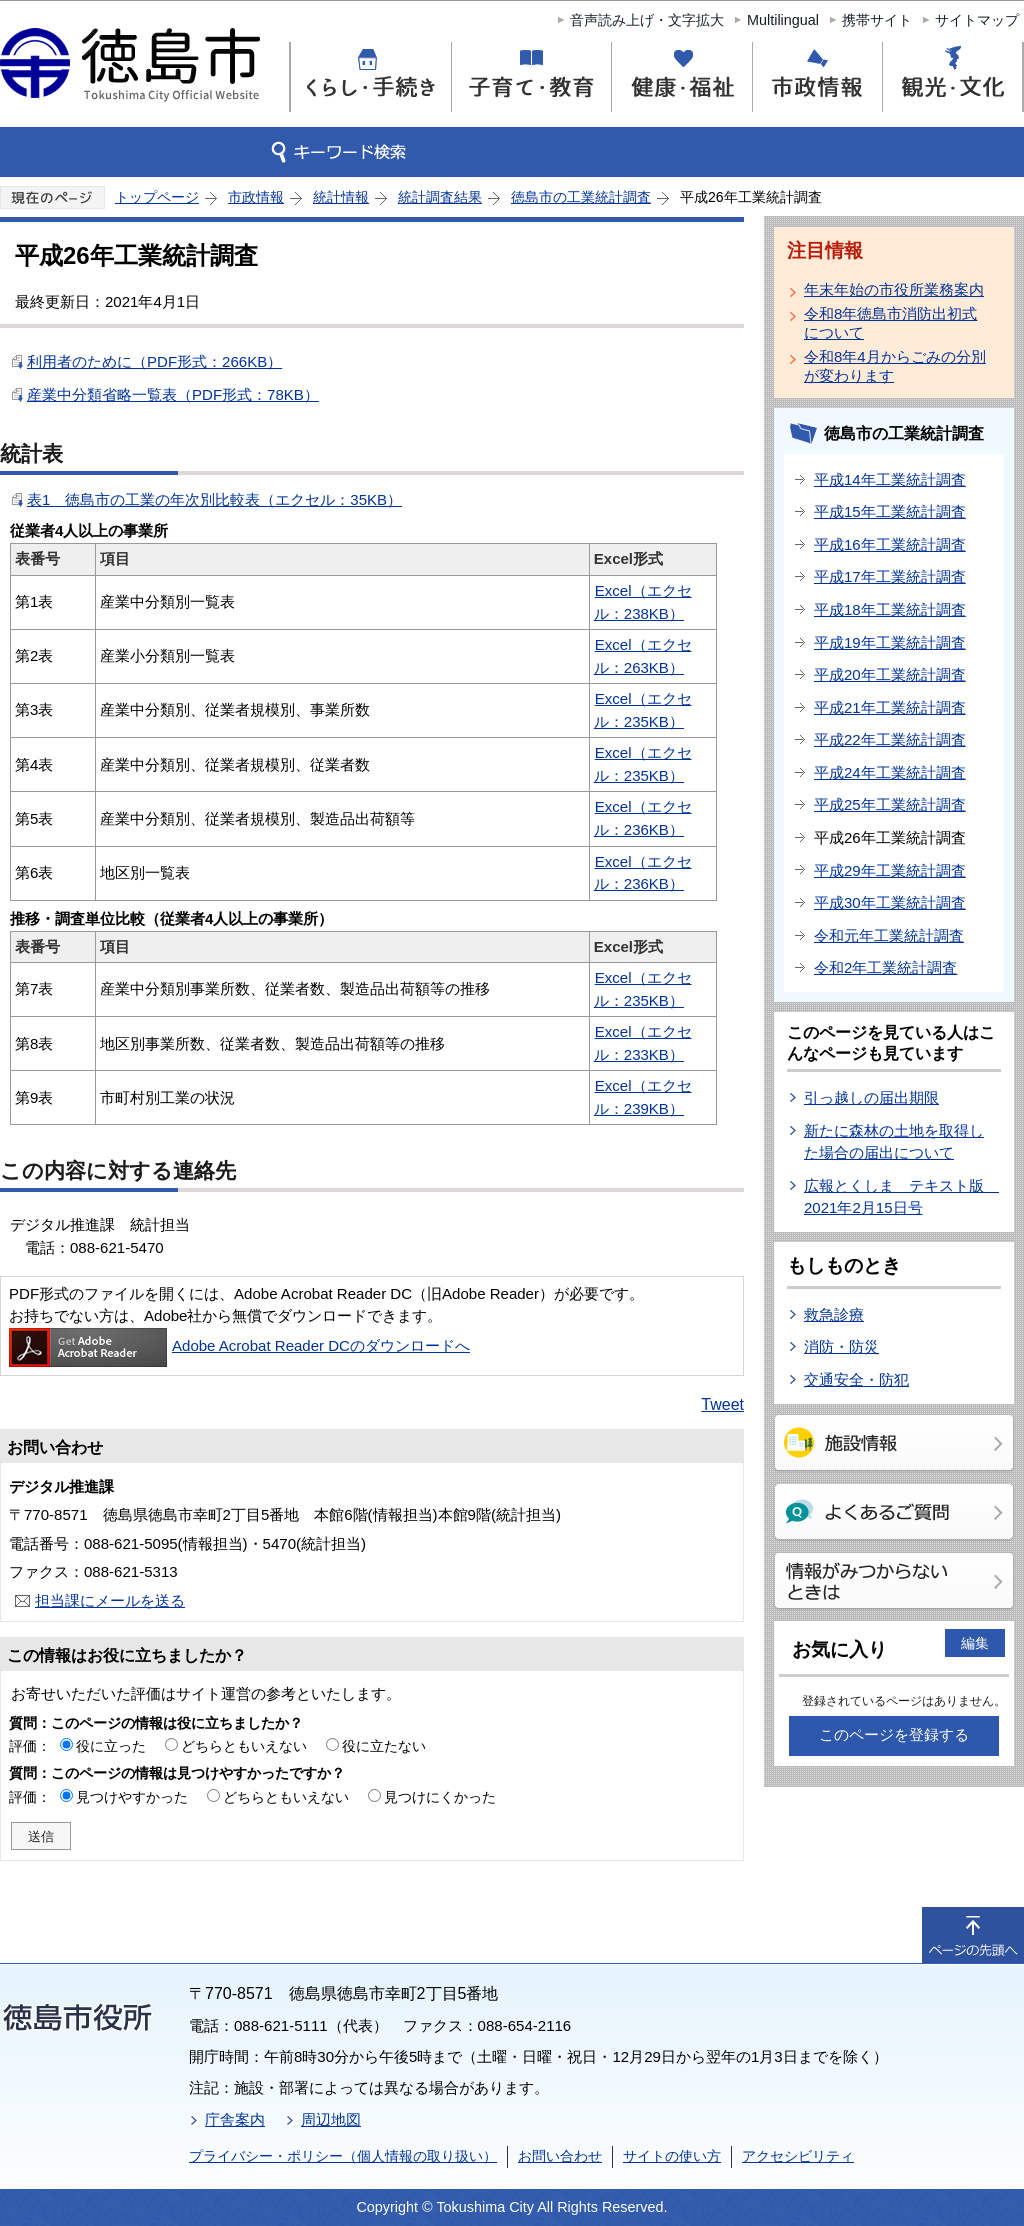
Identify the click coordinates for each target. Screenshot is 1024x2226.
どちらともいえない (244, 1746)
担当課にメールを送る (110, 1600)
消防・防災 (841, 1346)
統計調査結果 (440, 197)
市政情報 (256, 197)
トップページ (157, 197)
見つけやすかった (132, 1797)
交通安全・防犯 (856, 1379)
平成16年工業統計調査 (890, 544)
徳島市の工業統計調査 (581, 197)
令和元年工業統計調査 (889, 935)
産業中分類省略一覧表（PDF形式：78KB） (173, 394)
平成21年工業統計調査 (890, 707)
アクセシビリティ (798, 2156)
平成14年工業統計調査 (890, 479)
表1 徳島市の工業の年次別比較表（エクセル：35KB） (214, 499)
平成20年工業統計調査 (890, 674)
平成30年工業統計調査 (890, 902)
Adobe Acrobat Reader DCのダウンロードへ (239, 1345)
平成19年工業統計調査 (890, 642)
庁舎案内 (235, 2119)
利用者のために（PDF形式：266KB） (154, 361)
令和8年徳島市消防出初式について (890, 323)
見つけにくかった (440, 1797)
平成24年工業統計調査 (890, 772)
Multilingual (783, 20)
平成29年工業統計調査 (890, 870)
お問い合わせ (560, 2156)
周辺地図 (331, 2119)
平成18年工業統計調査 (890, 609)
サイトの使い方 (672, 2156)
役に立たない (384, 1746)
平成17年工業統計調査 (890, 576)
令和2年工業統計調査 (885, 967)
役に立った (111, 1746)
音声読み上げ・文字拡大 (647, 20)
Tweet (722, 1404)
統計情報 (341, 197)
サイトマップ (977, 20)
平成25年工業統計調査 (890, 804)
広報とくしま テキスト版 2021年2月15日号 (901, 1197)
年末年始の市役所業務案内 (894, 289)
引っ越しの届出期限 (871, 1097)
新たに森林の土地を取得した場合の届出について (894, 1142)
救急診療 (834, 1314)
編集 (975, 1643)
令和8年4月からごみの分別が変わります (895, 366)
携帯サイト (877, 20)
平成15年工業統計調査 (890, 511)
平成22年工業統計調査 (890, 739)
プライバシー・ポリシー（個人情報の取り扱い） (343, 2156)
